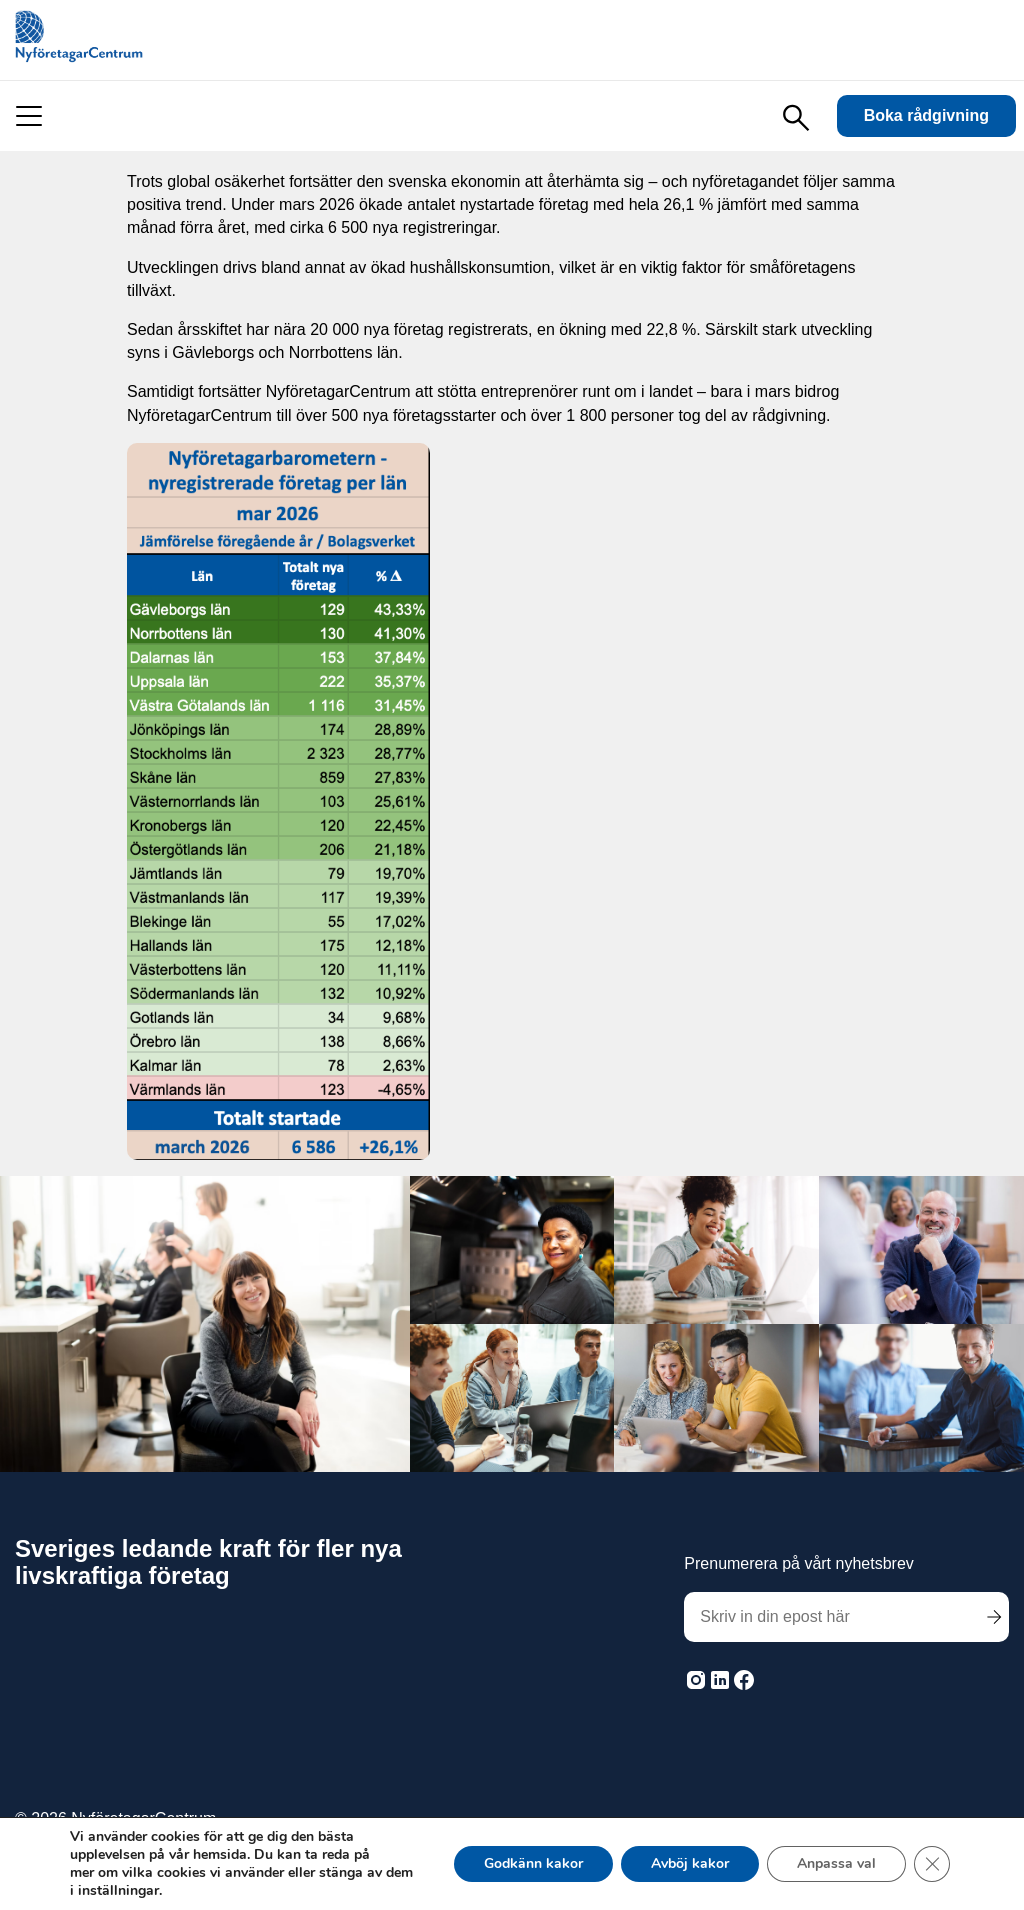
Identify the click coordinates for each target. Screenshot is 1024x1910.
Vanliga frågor (836, 1827)
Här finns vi (965, 1827)
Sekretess (498, 1827)
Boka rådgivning (926, 115)
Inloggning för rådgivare (659, 1827)
